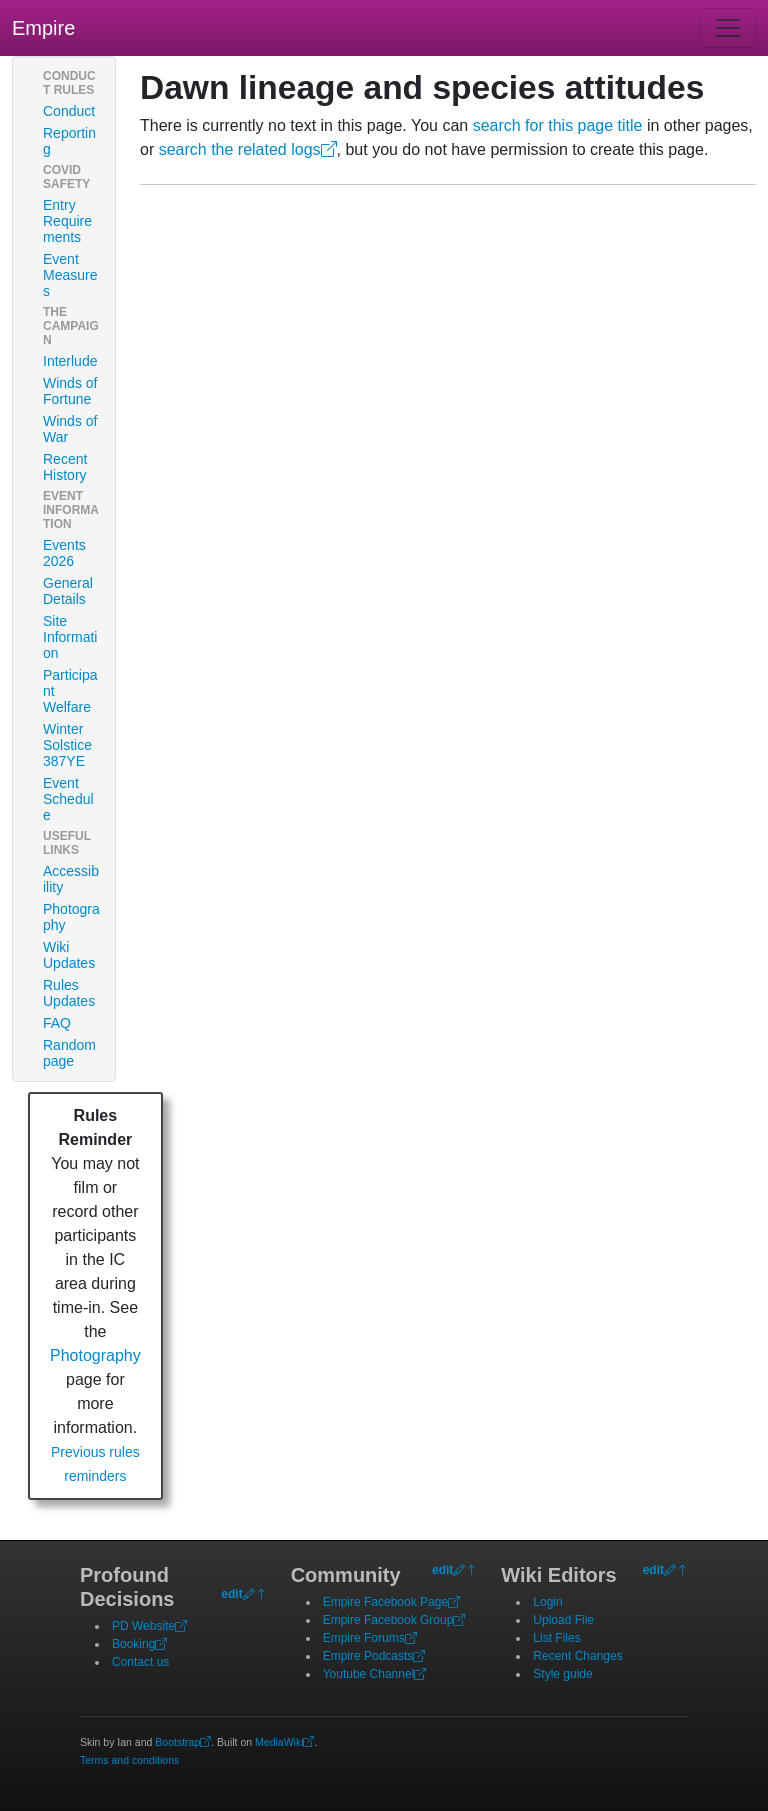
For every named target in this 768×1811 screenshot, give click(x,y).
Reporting (69, 141)
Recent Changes (577, 1656)
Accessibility (71, 879)
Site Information (70, 637)
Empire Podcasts (374, 1656)
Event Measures (70, 275)
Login (547, 1602)
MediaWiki (284, 1742)
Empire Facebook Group (394, 1620)
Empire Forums (370, 1638)
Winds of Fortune (70, 391)
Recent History (65, 467)
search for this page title (558, 125)
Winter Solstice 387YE (67, 745)
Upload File (563, 1620)
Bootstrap (183, 1742)
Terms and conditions (129, 1760)
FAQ (57, 1023)
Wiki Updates (69, 955)
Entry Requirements (67, 221)
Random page (69, 1053)
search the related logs (248, 149)
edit (231, 1594)
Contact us (140, 1662)
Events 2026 (64, 553)
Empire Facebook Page (391, 1602)
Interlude (70, 361)
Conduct (69, 111)
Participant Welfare (70, 691)
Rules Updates (69, 993)
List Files (556, 1638)
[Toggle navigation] (728, 28)
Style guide (562, 1674)
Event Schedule (68, 799)
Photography (71, 917)
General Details (68, 591)
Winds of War (70, 429)
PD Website (149, 1626)
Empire (43, 28)
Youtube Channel (375, 1674)
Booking (139, 1644)
